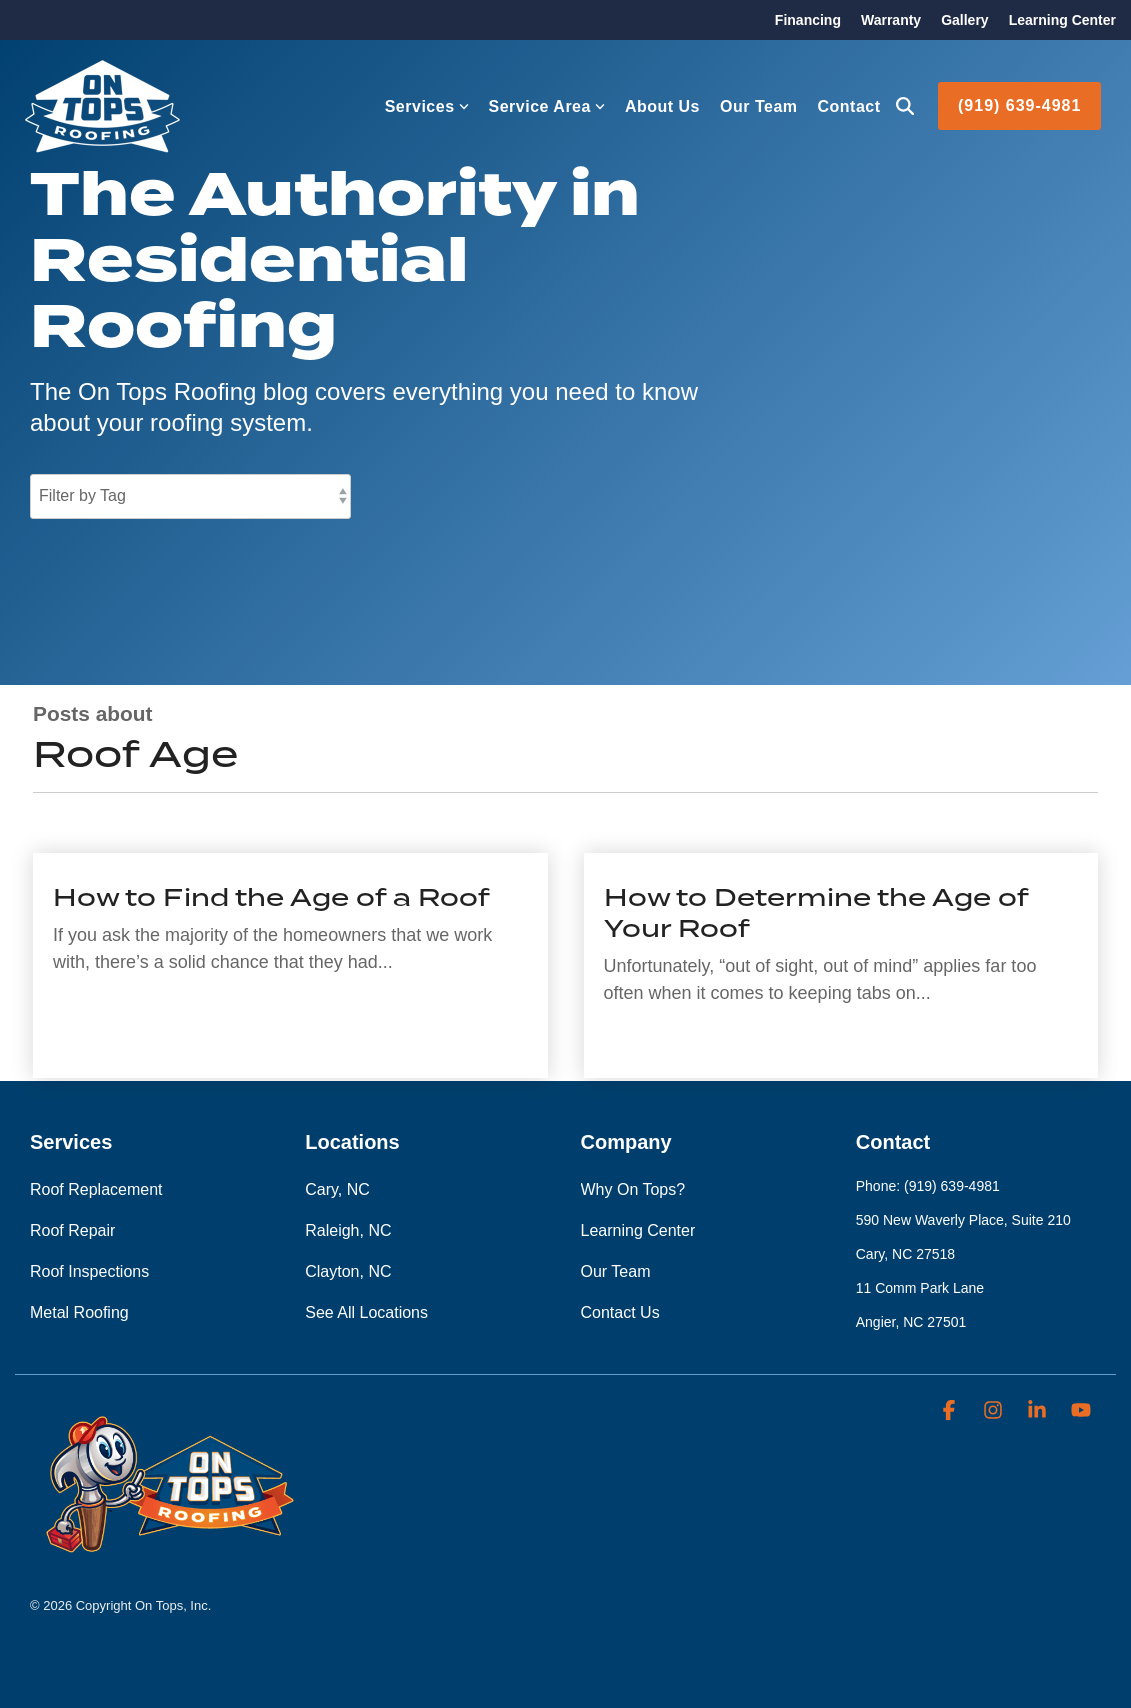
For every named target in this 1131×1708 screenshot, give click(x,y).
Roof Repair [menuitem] (72, 1230)
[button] (951, 1411)
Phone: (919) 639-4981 (928, 1186)
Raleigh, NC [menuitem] (348, 1230)
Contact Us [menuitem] (620, 1312)
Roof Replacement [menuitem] (96, 1189)
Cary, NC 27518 (905, 1254)
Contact (849, 106)
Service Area (547, 106)
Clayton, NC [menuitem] (348, 1271)
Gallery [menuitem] (964, 20)
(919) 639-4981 (1019, 105)
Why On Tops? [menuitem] (633, 1189)
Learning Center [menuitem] (1062, 20)
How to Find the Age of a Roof (271, 897)
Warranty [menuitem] (891, 20)
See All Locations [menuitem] (366, 1312)
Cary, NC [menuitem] (337, 1189)
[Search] (905, 106)
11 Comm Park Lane (920, 1288)
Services (427, 106)
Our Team (759, 106)
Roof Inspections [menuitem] (89, 1271)
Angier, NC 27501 (911, 1322)
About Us (662, 106)
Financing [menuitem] (808, 20)
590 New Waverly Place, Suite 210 (963, 1220)
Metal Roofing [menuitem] (79, 1312)
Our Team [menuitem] (616, 1271)
